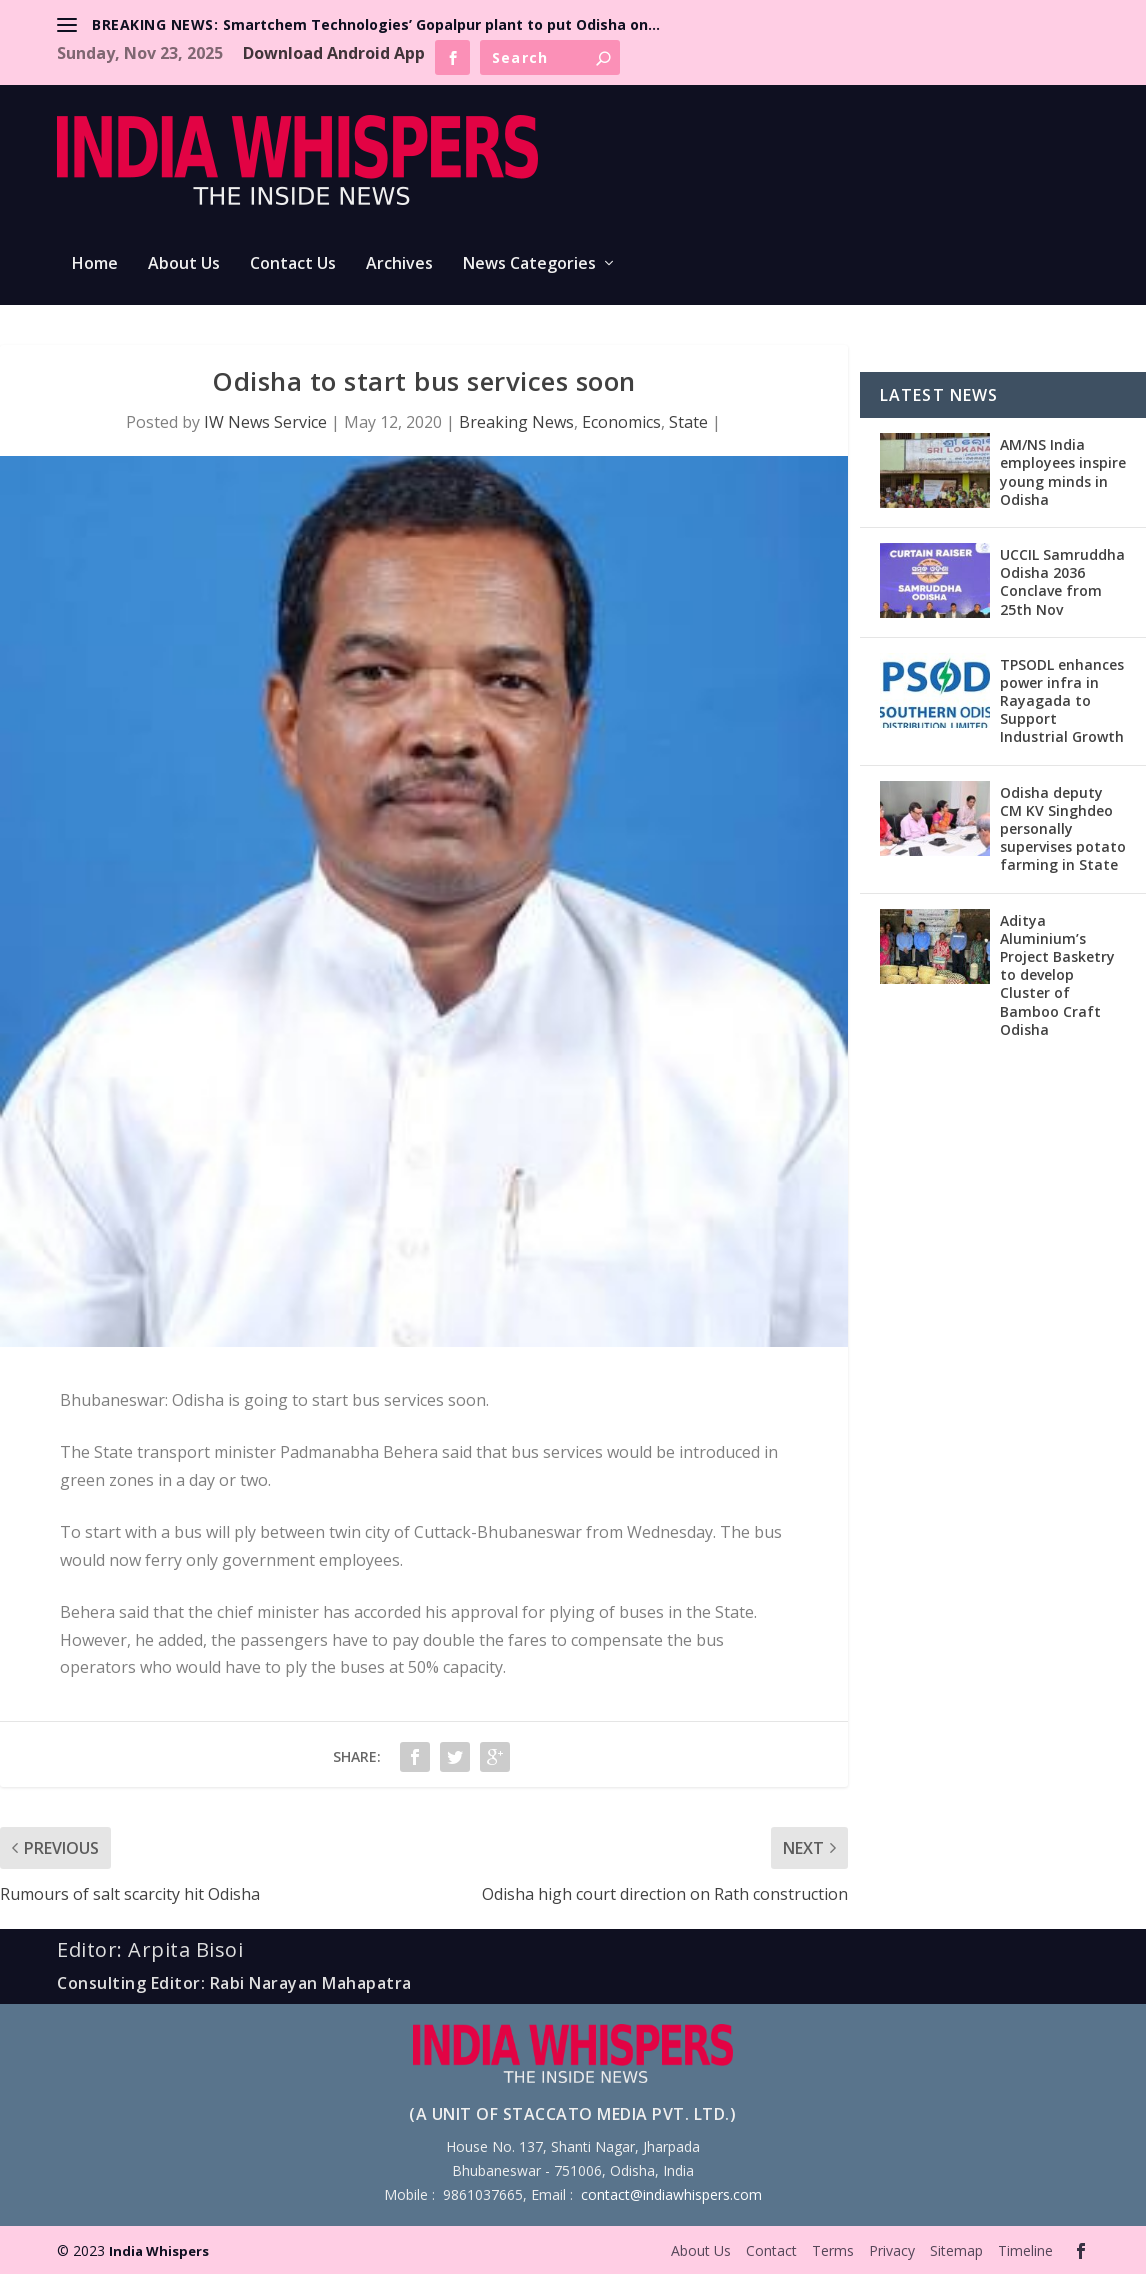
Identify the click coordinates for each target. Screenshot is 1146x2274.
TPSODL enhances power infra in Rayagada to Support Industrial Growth (1062, 701)
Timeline (1025, 2250)
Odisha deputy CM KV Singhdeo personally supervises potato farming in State (1063, 829)
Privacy (892, 2250)
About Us (184, 264)
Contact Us (293, 264)
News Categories (529, 264)
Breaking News (516, 422)
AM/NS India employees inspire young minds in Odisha (1063, 472)
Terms (833, 2250)
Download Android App (334, 53)
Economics (621, 422)
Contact (771, 2250)
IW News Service (265, 422)
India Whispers (159, 2251)
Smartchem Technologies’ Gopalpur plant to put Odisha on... (441, 24)
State (688, 422)
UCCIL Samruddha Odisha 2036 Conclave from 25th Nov (1062, 582)
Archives (399, 264)
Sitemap (956, 2250)
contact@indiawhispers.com (671, 2194)
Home (95, 264)
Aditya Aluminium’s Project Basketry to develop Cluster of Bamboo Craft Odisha (1057, 975)
